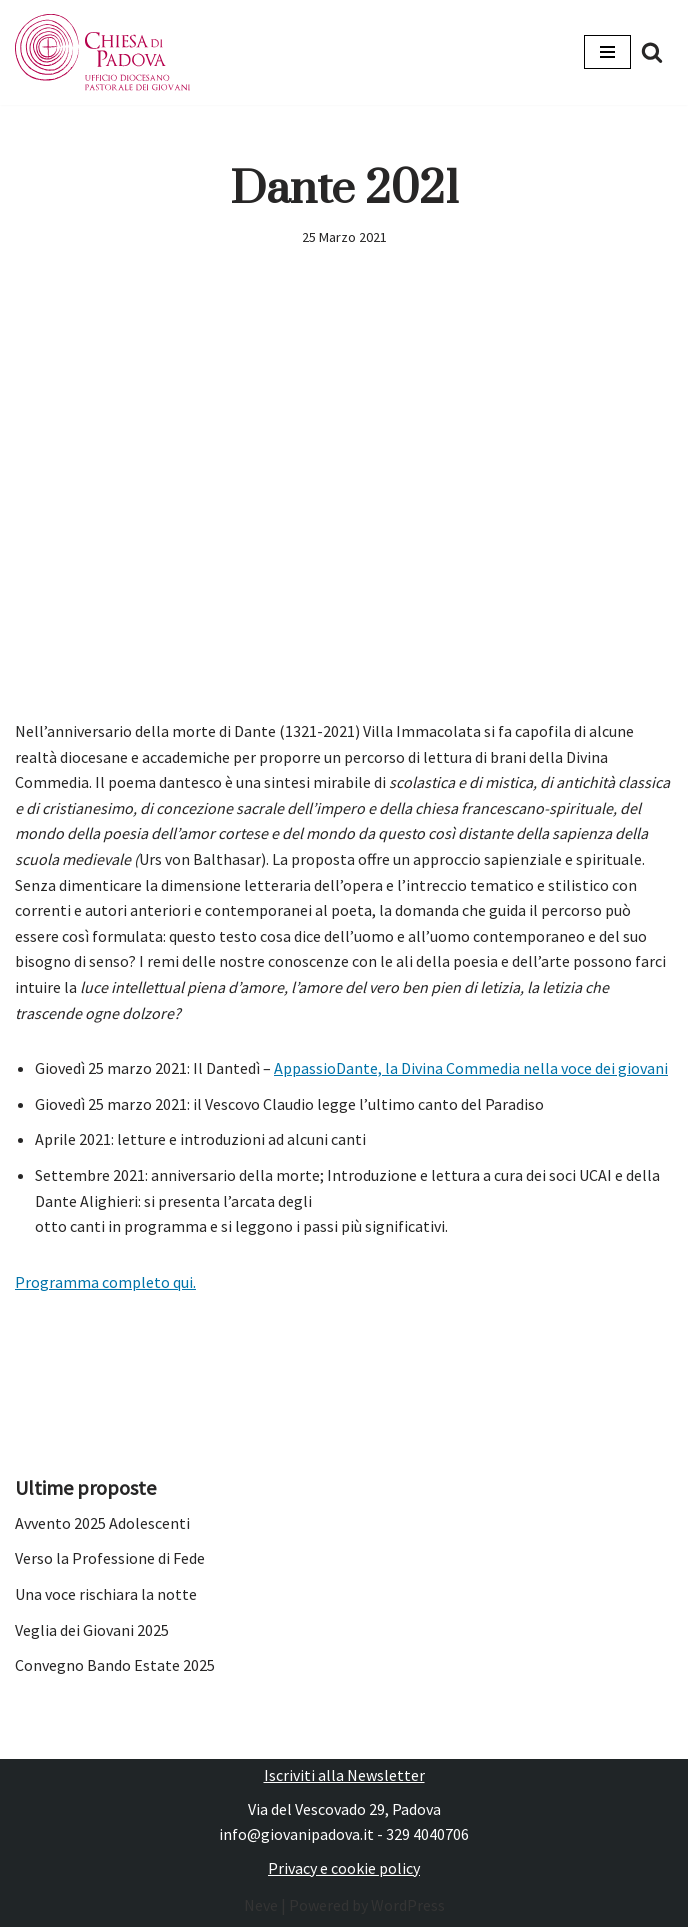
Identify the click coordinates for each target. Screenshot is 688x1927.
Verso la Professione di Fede (110, 1558)
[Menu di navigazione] (607, 52)
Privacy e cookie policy (344, 1868)
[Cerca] (652, 52)
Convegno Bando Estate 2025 (115, 1665)
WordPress (408, 1905)
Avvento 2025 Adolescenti (102, 1523)
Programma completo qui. (105, 1282)
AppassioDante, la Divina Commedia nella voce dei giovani (471, 1068)
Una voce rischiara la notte (106, 1594)
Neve (261, 1905)
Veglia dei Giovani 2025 (92, 1630)
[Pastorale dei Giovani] (102, 52)
